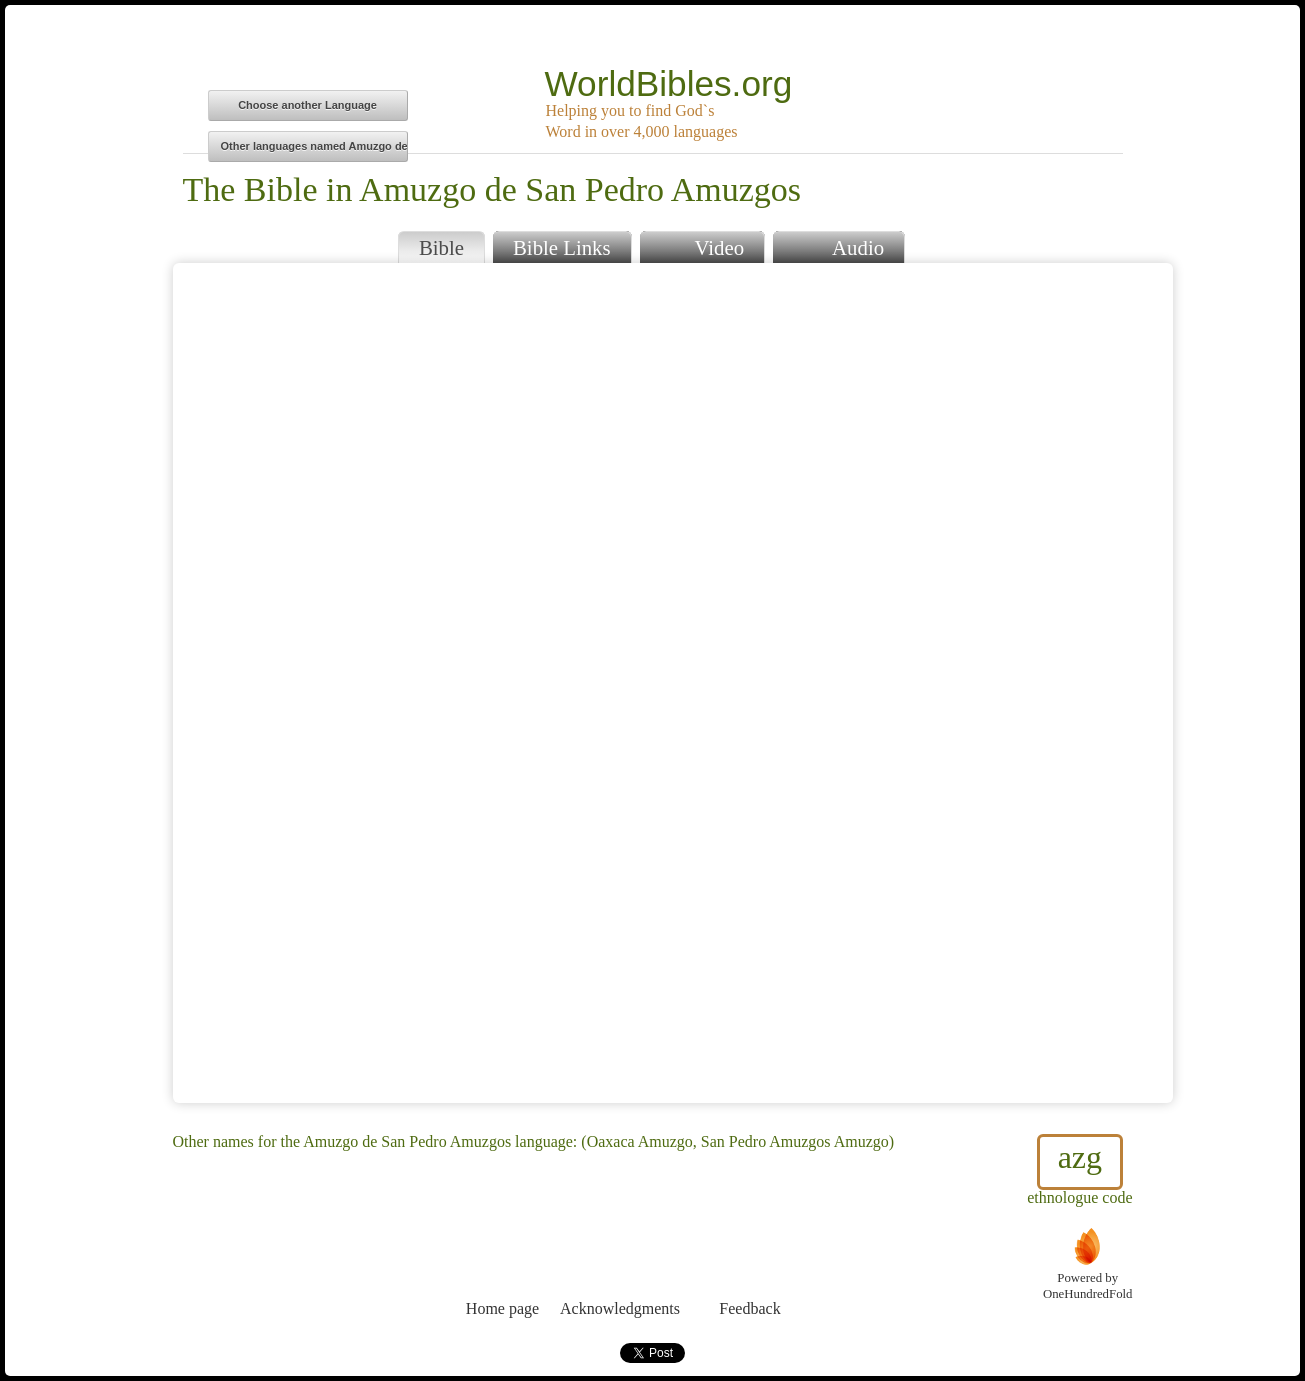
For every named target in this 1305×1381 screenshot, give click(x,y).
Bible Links (562, 247)
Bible (441, 247)
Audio (838, 245)
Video (702, 245)
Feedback (750, 1271)
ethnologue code (1079, 1170)
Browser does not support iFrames (673, 683)
